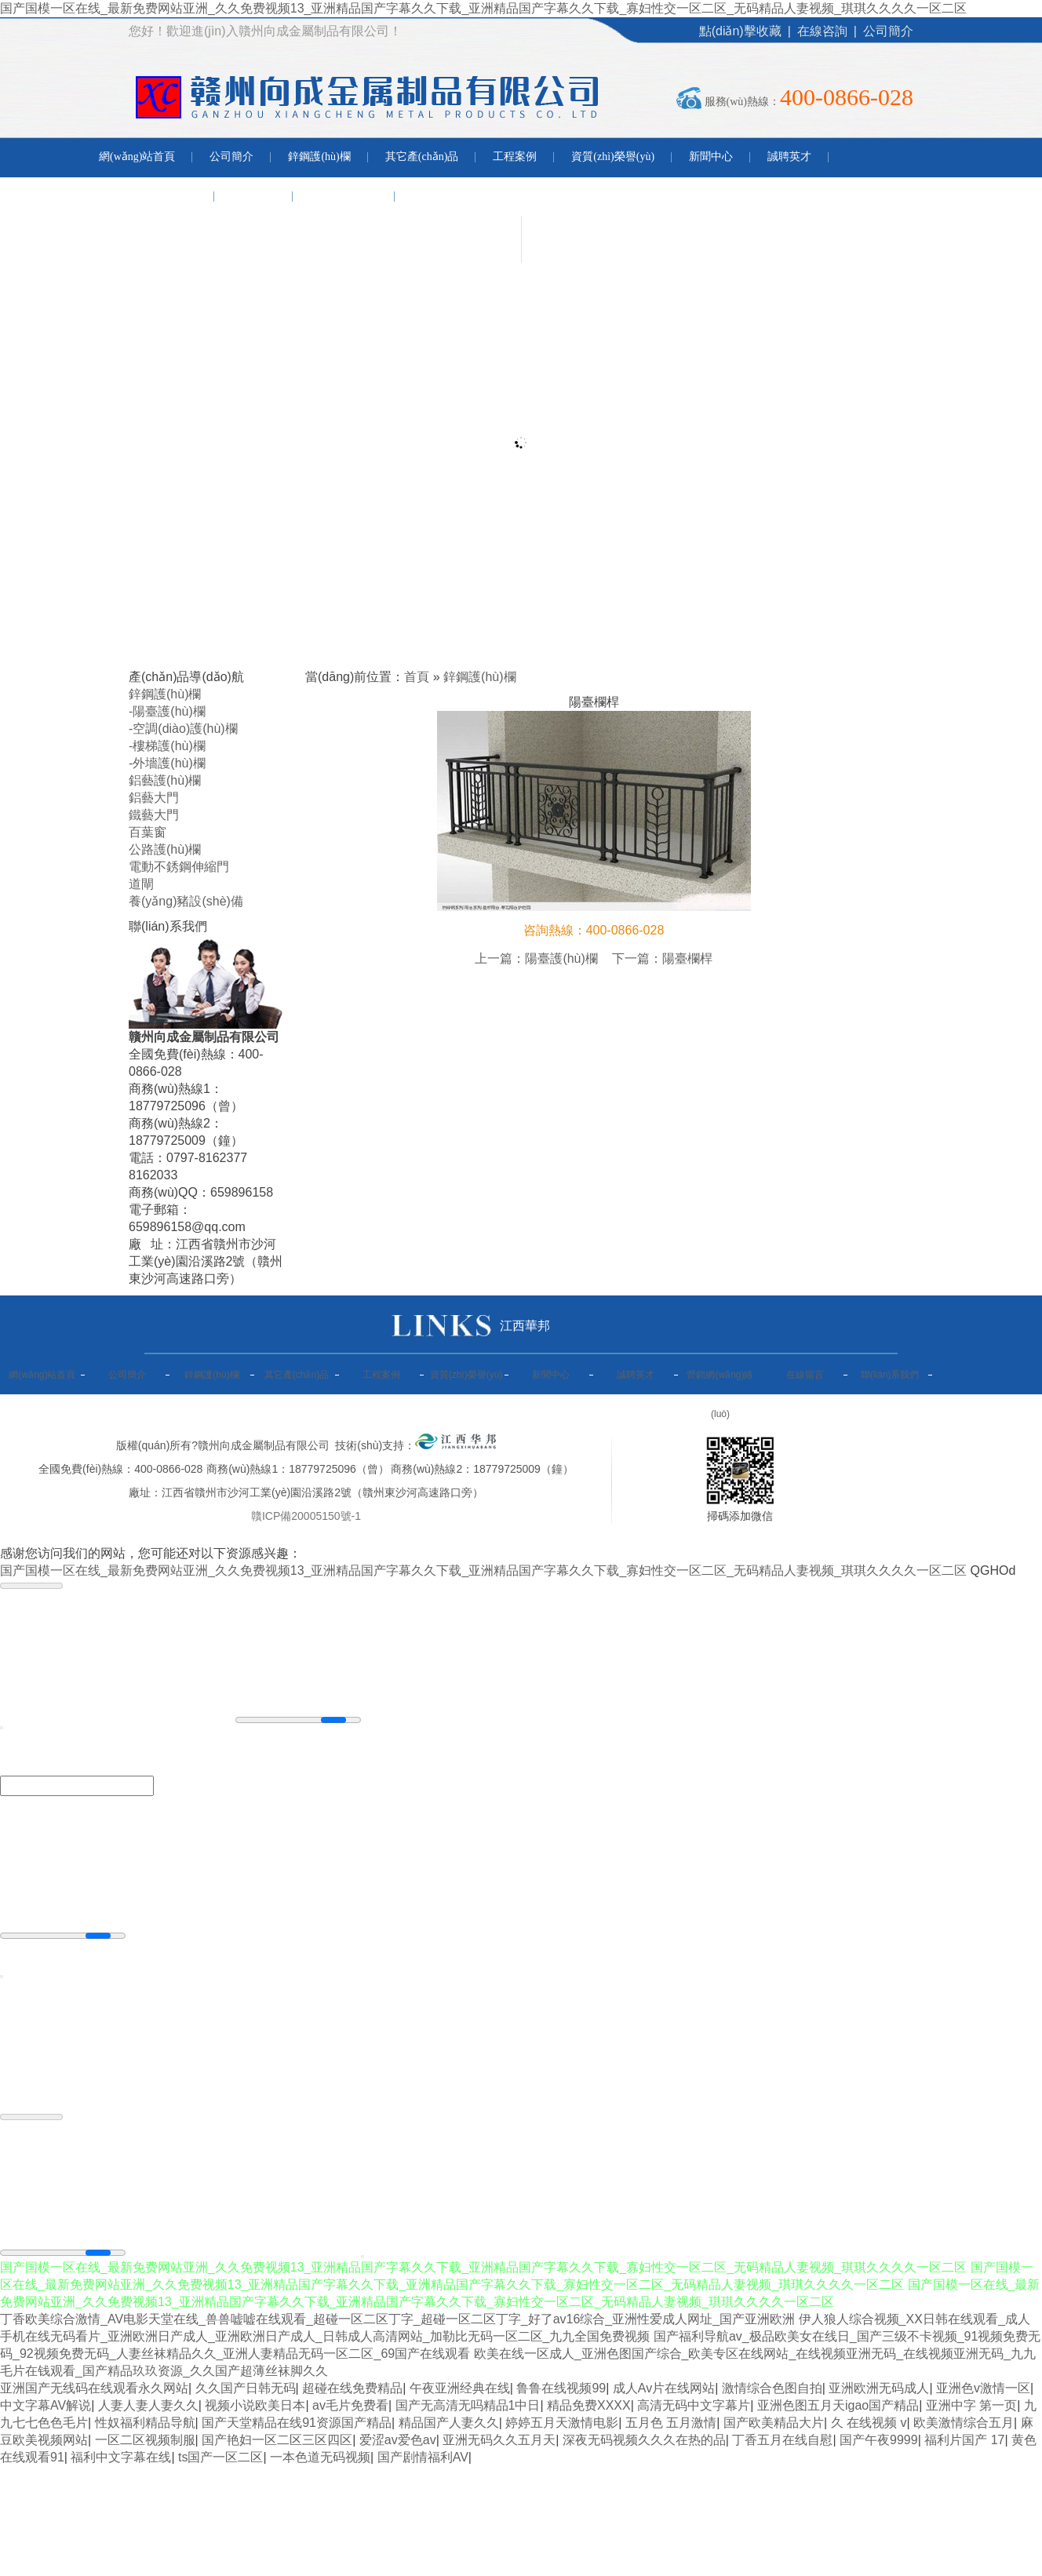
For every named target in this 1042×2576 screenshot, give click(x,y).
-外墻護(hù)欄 (167, 763)
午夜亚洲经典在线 (460, 2388)
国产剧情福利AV (422, 2457)
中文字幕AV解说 (45, 2405)
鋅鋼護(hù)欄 (319, 156)
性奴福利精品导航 (145, 2422)
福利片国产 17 (964, 2440)
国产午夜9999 (879, 2440)
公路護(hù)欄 (165, 849)
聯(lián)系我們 (343, 196)
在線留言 (253, 196)
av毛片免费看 (350, 2405)
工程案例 (515, 156)
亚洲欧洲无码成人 (879, 2388)
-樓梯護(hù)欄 (167, 745)
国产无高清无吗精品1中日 (468, 2405)
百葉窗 (147, 832)
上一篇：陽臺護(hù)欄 (536, 958)
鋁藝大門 (154, 797)
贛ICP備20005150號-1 (306, 1516)
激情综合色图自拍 (772, 2388)
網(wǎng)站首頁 (137, 156)
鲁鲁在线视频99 (561, 2388)
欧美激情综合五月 (963, 2422)
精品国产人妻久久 (449, 2422)
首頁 (416, 676)
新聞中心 (711, 156)
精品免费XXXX (589, 2405)
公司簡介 (888, 31)
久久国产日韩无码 (245, 2388)
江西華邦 (525, 1325)
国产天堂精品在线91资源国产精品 (297, 2422)
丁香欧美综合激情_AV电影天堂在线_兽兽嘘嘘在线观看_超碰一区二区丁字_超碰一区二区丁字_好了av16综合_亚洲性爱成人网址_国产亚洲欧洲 (397, 2319)
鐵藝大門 (154, 815)
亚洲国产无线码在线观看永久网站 (94, 2388)
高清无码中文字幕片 (693, 2405)
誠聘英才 (789, 156)
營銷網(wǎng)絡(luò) (148, 196)
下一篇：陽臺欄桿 (662, 958)
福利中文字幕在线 (121, 2457)
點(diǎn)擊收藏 (740, 31)
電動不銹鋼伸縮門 (179, 866)
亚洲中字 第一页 (971, 2405)
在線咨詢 (822, 31)
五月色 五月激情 (670, 2422)
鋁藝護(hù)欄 (165, 780)
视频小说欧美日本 (255, 2405)
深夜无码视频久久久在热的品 (644, 2440)
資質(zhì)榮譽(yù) (612, 156)
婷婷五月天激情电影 (561, 2422)
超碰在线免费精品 (352, 2388)
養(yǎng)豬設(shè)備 (186, 901)
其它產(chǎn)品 (422, 156)
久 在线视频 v (869, 2422)
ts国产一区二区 (220, 2457)
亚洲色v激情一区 (983, 2388)
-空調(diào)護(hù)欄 (183, 728)
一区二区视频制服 (145, 2440)
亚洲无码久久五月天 (499, 2440)
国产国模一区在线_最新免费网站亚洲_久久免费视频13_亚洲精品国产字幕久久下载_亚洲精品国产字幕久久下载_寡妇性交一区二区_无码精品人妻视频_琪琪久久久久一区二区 (483, 8)
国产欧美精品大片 (773, 2422)
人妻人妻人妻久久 (148, 2405)
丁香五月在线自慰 (782, 2440)
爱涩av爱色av (397, 2440)
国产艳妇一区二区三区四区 (277, 2440)
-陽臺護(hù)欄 (167, 711)
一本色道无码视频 (320, 2457)
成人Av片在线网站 (664, 2388)
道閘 (141, 884)
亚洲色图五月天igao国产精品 (838, 2405)
